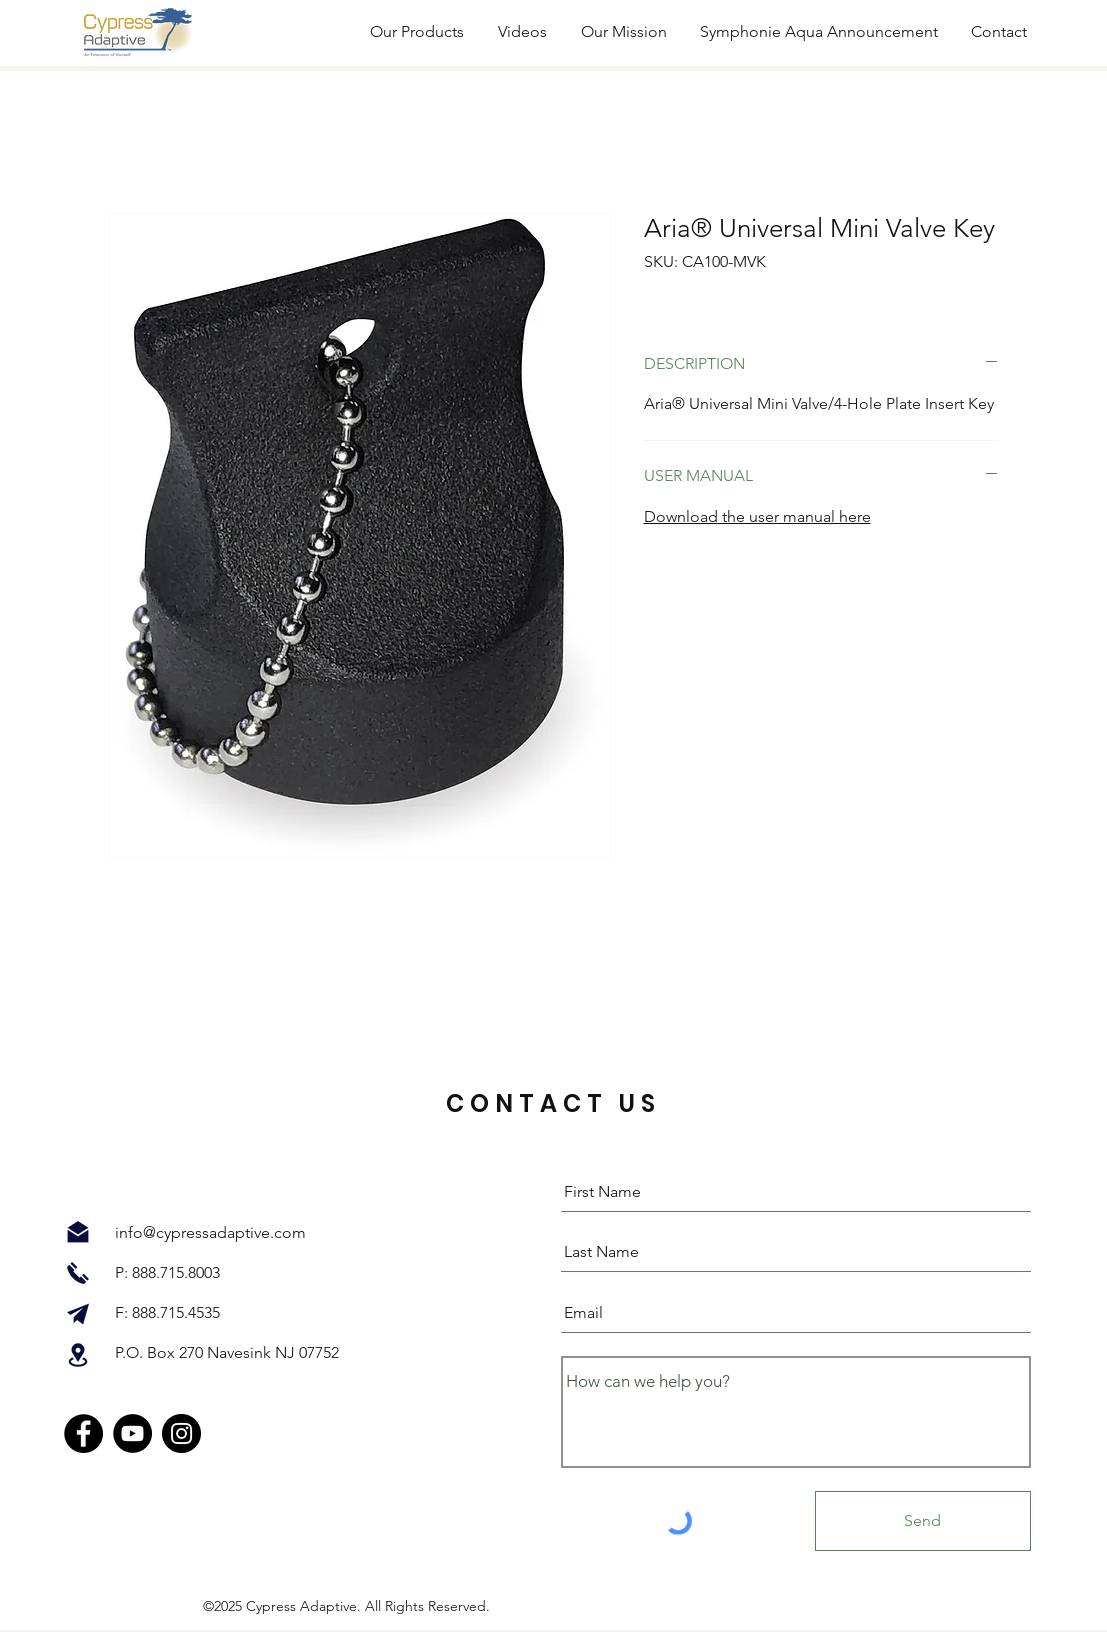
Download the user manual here (757, 516)
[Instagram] (181, 1433)
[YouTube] (132, 1433)
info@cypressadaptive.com (210, 1232)
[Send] (923, 1521)
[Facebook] (83, 1433)
